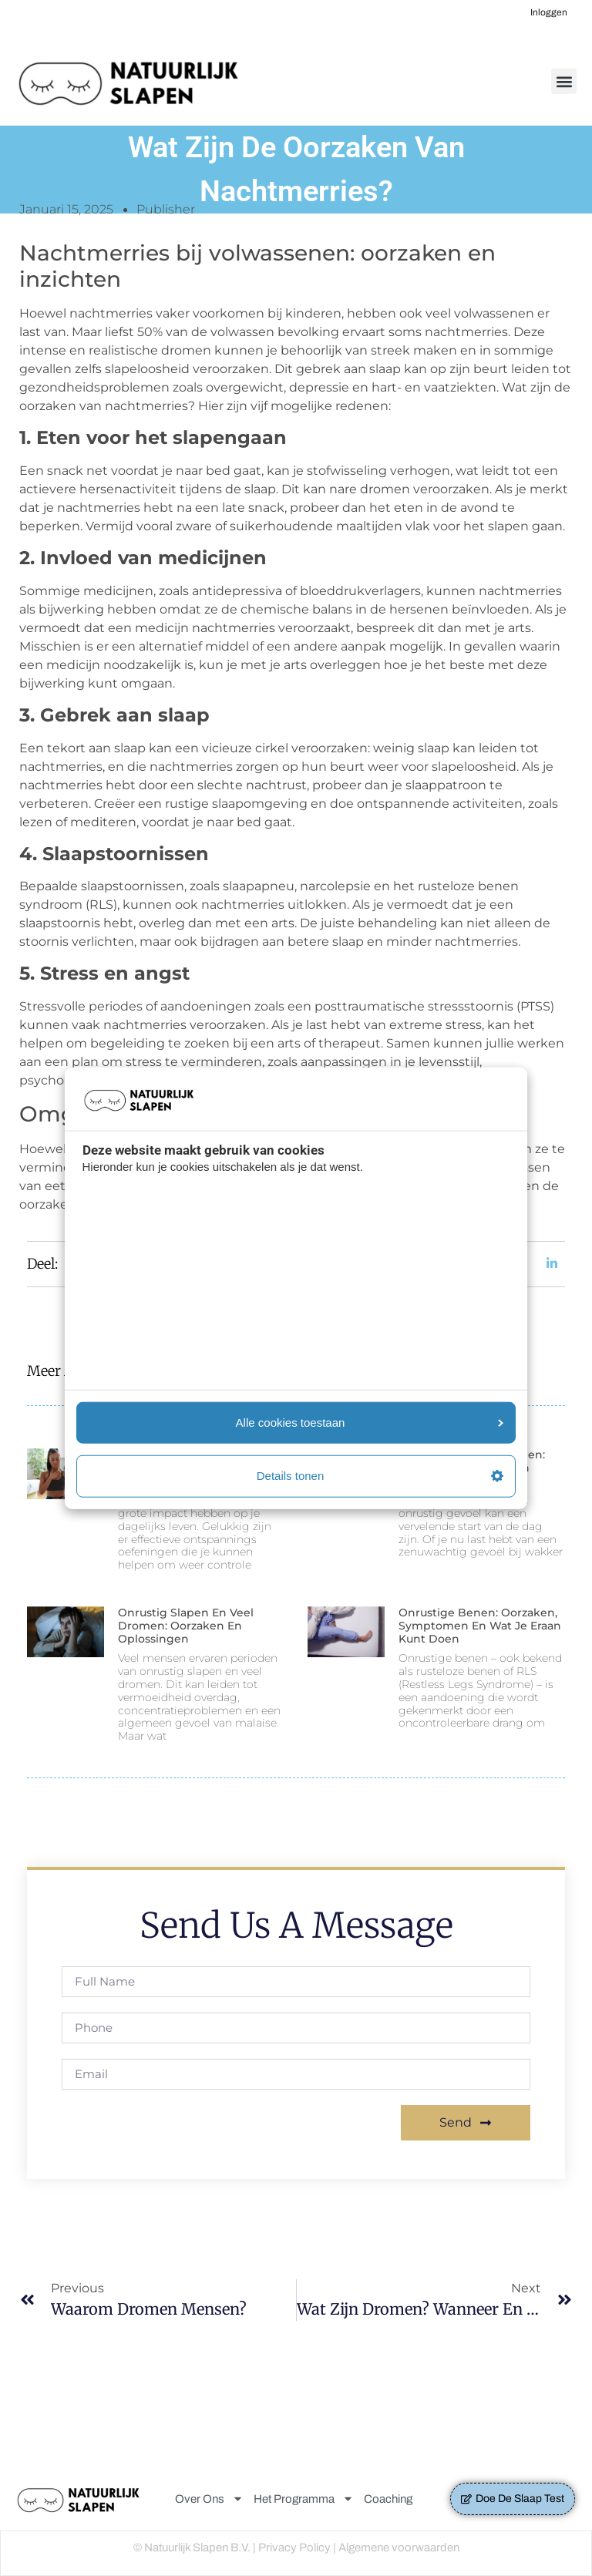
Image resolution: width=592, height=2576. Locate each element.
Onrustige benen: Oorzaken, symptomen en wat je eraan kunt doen (480, 1626)
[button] (564, 81)
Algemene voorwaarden (398, 2547)
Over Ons (209, 2499)
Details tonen (380, 1475)
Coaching (388, 2499)
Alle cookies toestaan (369, 1421)
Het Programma (304, 2499)
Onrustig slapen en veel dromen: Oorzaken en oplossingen (186, 1626)
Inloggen (548, 12)
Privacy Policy (294, 2547)
